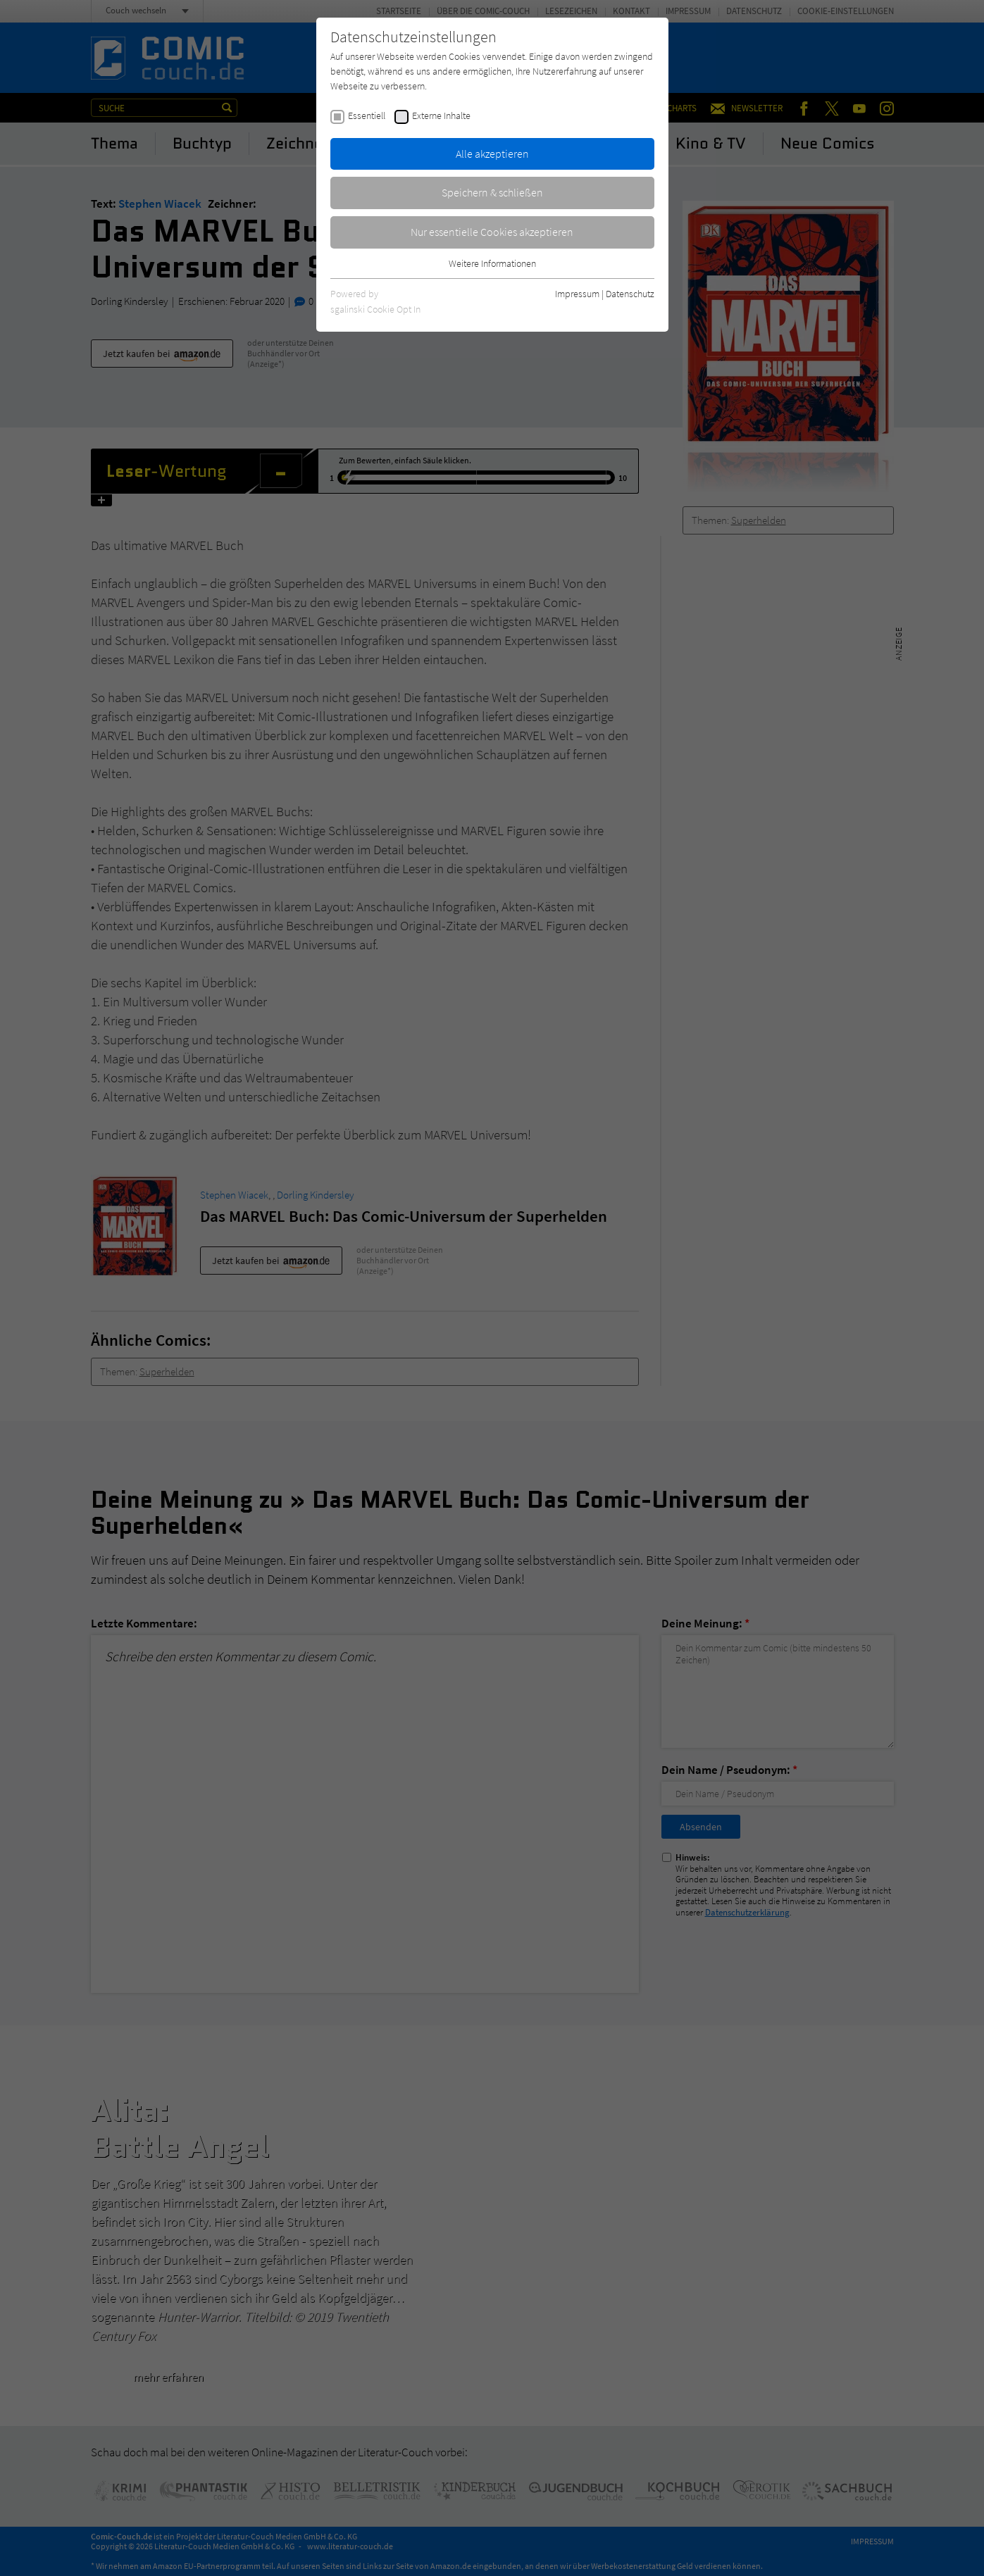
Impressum (577, 293)
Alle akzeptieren (492, 153)
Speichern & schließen (492, 192)
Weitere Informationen (492, 263)
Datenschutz (630, 293)
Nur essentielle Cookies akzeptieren (492, 232)
